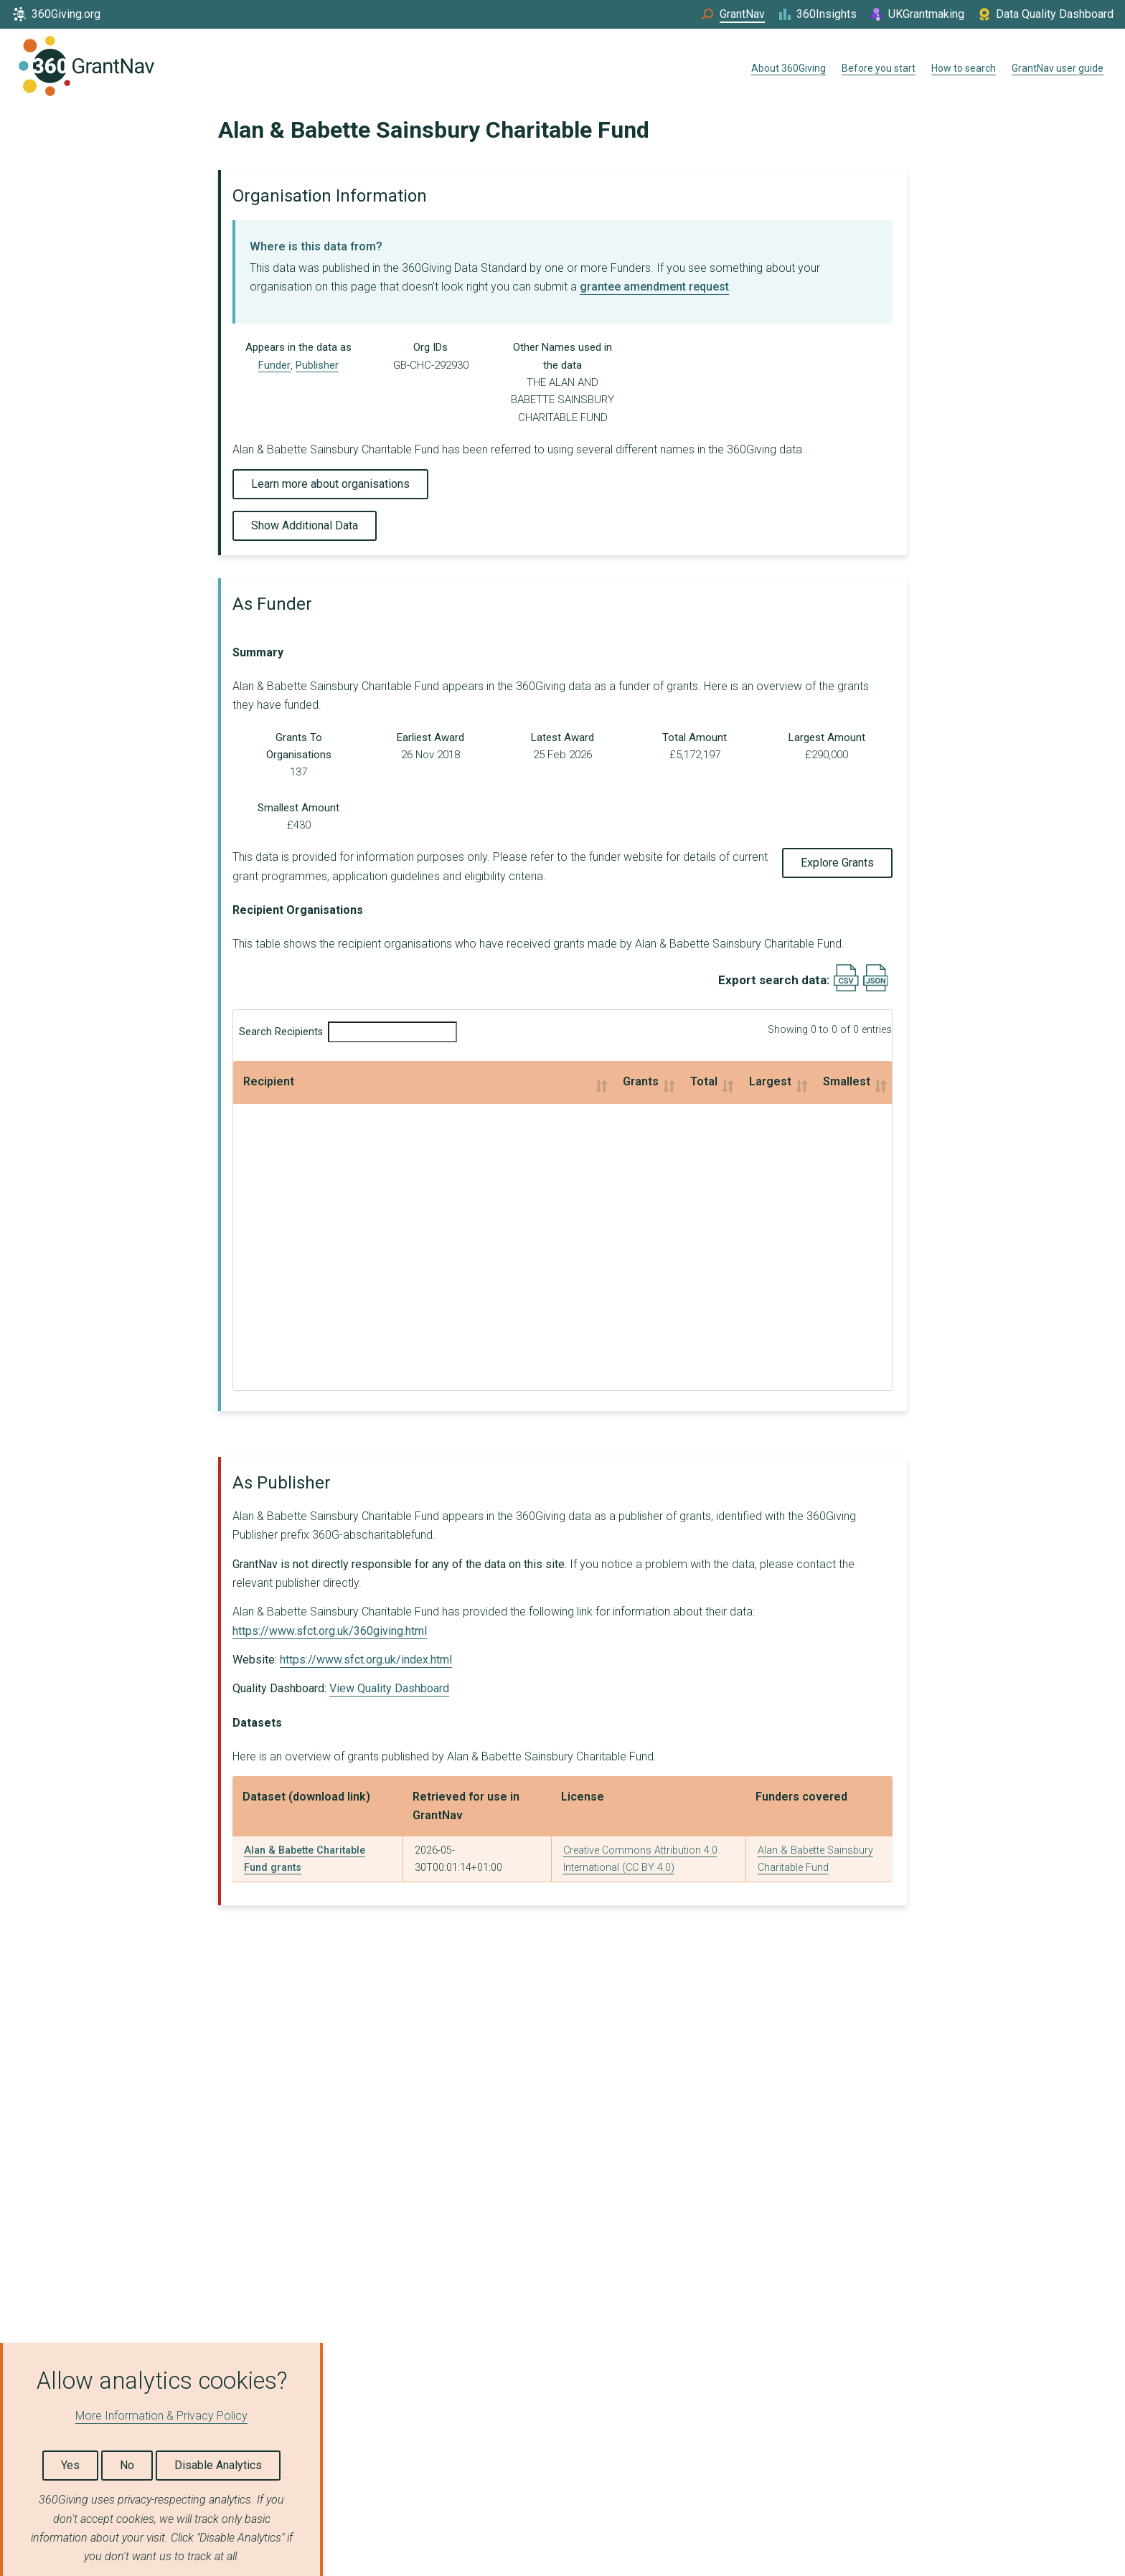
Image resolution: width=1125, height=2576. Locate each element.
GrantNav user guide (1057, 68)
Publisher (317, 365)
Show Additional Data (304, 525)
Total (478, 1081)
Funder (274, 365)
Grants (344, 1081)
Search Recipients (348, 1032)
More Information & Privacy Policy (161, 2415)
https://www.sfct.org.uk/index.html (366, 1659)
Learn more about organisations (330, 484)
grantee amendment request (654, 286)
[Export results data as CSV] (846, 988)
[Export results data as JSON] (875, 988)
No (127, 2465)
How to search (963, 68)
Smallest (762, 1081)
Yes (70, 2465)
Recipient (268, 1081)
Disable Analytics (218, 2465)
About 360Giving (788, 68)
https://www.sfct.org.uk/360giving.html (329, 1631)
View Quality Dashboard (389, 1688)
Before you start (878, 68)
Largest (608, 1081)
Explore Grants (837, 862)
